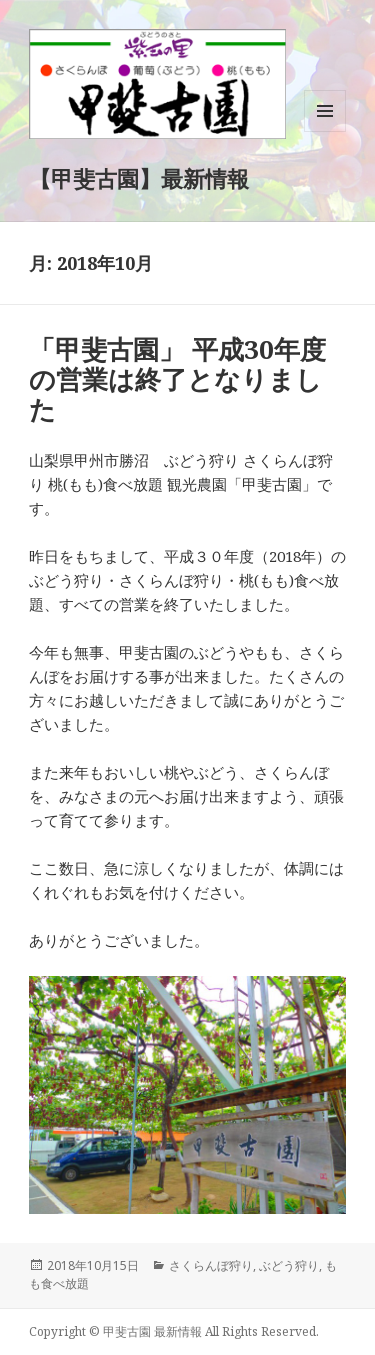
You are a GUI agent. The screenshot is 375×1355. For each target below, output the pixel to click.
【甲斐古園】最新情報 (139, 178)
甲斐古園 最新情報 (152, 1331)
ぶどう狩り (289, 1265)
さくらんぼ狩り (211, 1265)
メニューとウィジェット (325, 131)
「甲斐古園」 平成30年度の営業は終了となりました (177, 379)
